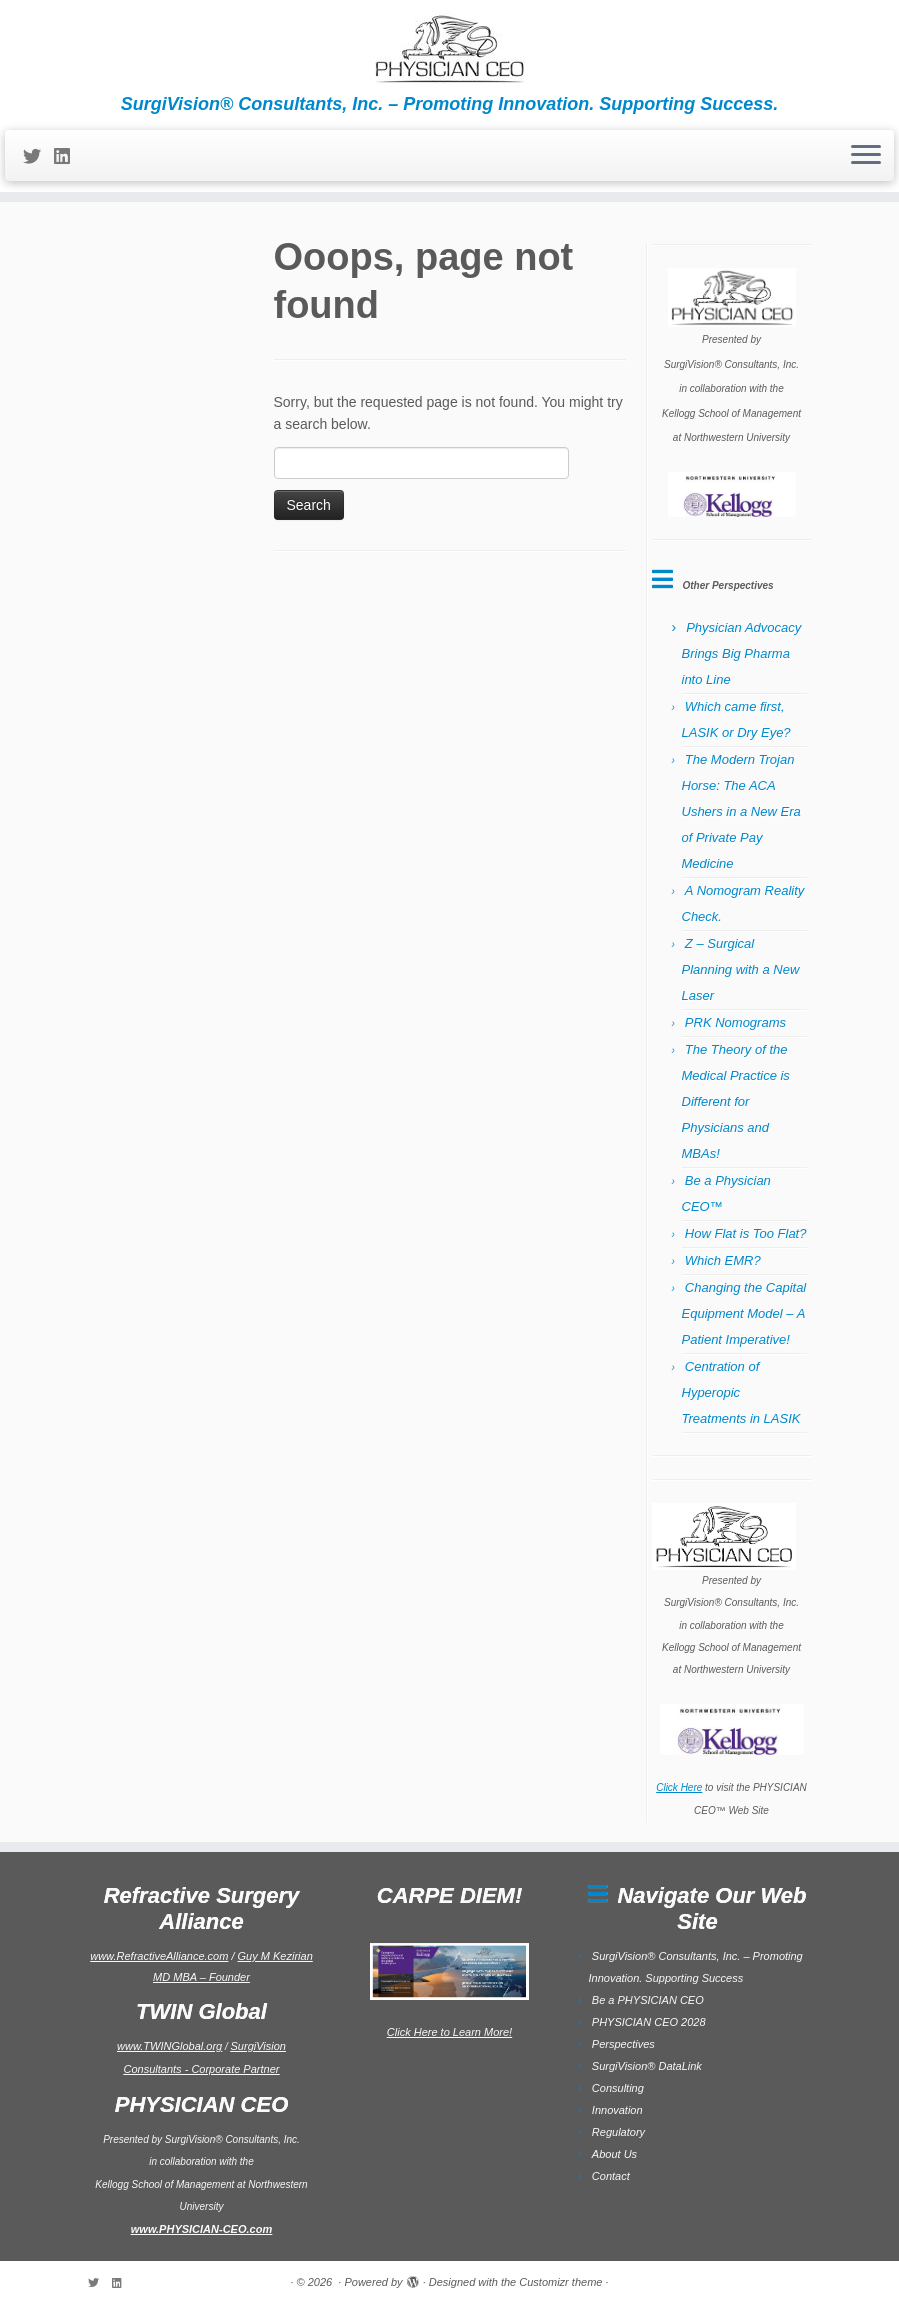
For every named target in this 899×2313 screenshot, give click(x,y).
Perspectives (623, 2044)
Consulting (618, 2088)
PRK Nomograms (735, 1022)
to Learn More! (475, 2032)
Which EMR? (723, 1260)
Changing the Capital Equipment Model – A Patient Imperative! (744, 1313)
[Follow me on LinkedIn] (68, 157)
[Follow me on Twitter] (38, 157)
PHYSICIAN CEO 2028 (649, 2022)
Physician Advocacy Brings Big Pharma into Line (742, 653)
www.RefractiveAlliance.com (159, 1956)
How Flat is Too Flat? (746, 1233)
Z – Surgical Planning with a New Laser (741, 969)
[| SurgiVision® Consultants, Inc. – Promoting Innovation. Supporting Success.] (449, 47)
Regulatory (618, 2132)
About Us (614, 2154)
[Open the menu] (866, 156)
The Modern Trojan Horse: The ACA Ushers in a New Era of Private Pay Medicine (741, 811)
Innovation (617, 2110)
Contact (611, 2176)
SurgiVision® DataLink (647, 2066)
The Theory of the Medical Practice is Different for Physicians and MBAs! (736, 1101)
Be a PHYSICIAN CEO (648, 2000)
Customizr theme (560, 2282)
